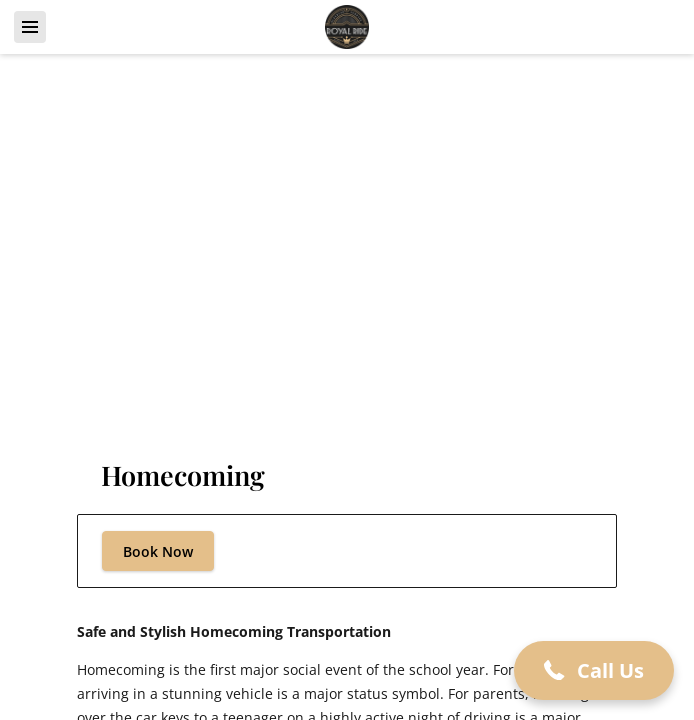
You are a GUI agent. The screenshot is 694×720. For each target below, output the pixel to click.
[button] (594, 671)
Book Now (158, 551)
